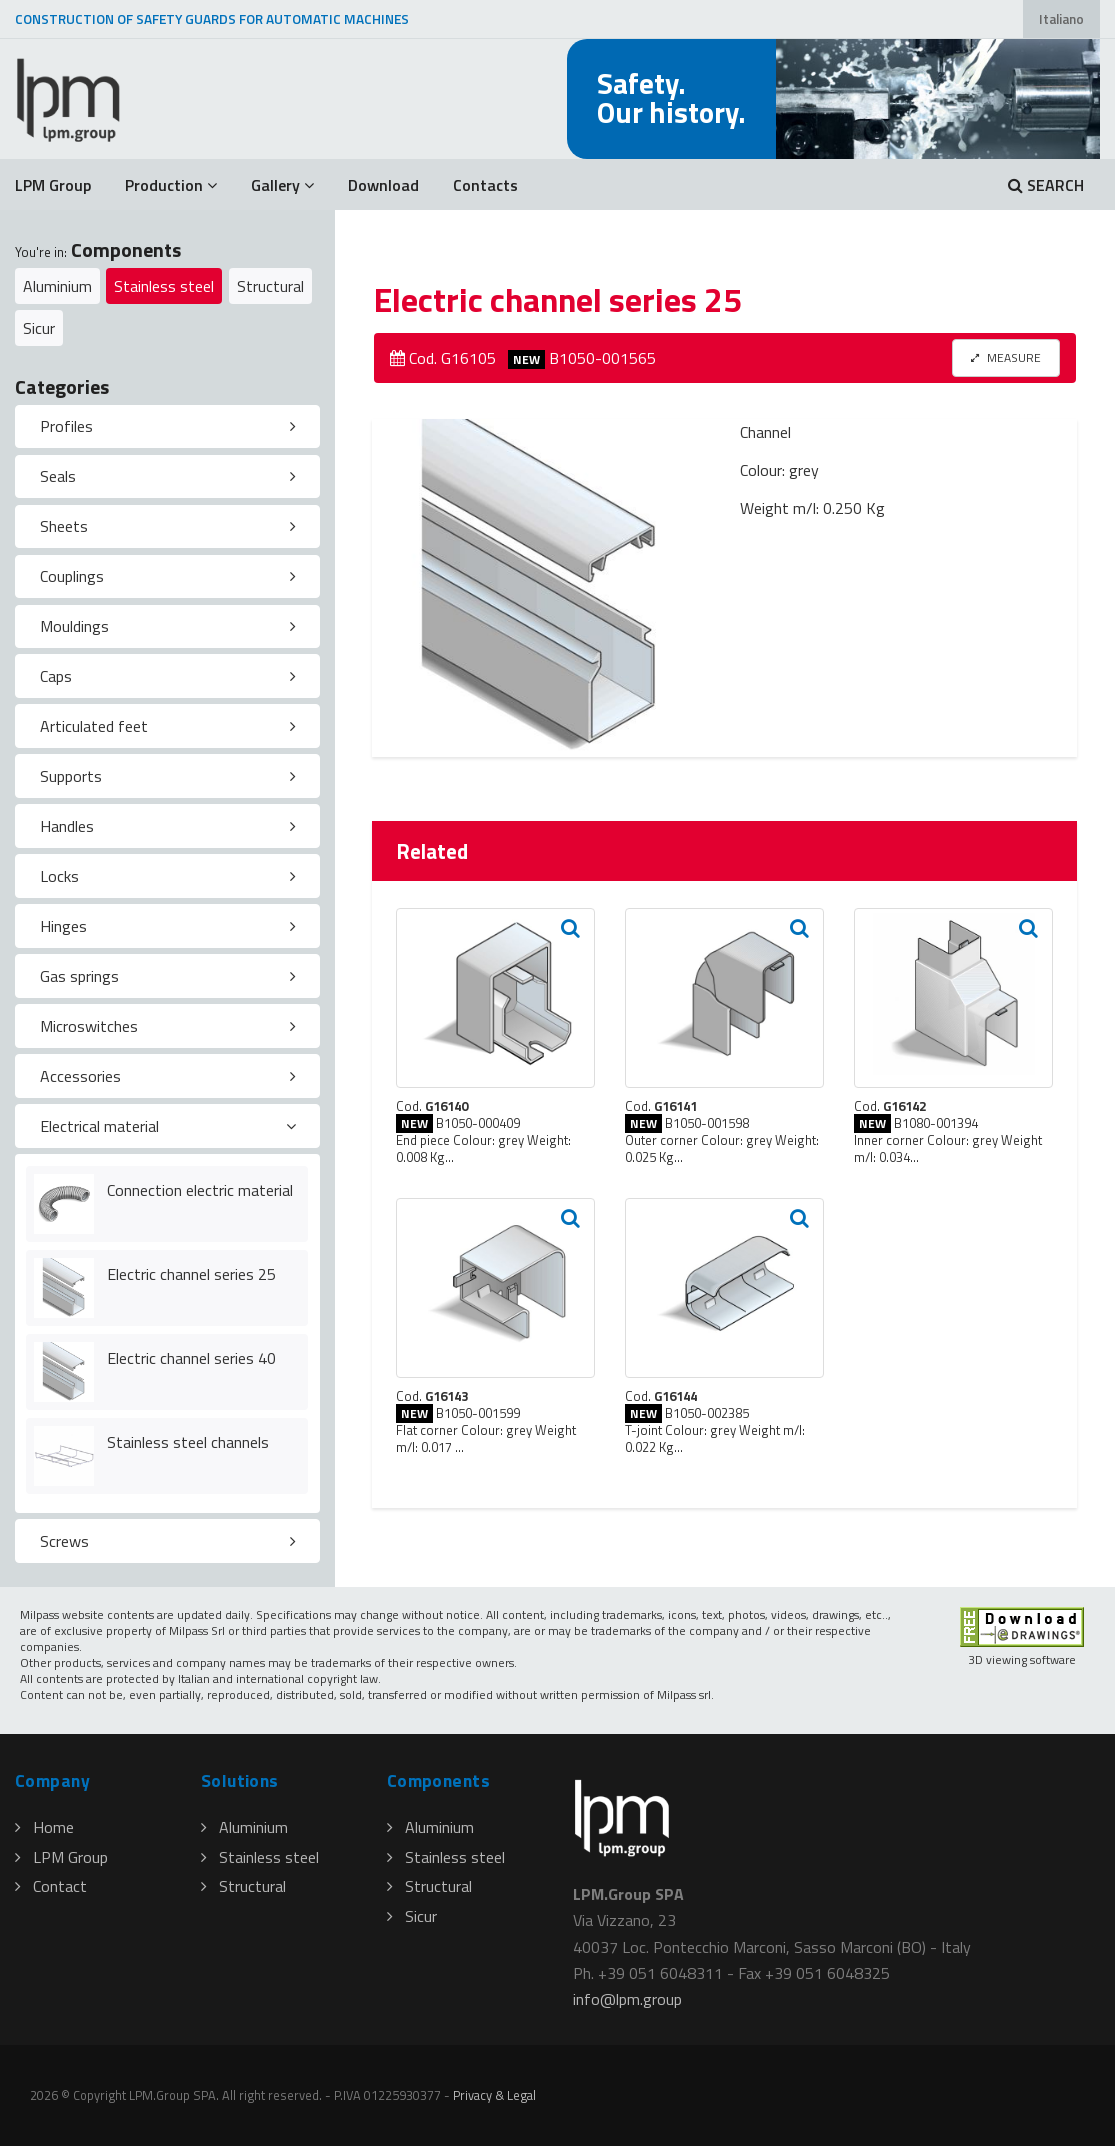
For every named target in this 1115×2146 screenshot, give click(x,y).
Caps (56, 676)
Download (383, 185)
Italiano (1061, 19)
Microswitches (89, 1026)
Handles (67, 826)
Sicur (39, 328)
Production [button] (171, 185)
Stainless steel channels (188, 1442)
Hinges (63, 926)
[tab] (167, 427)
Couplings (72, 576)
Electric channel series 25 (191, 1274)
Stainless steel (164, 286)
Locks (59, 876)
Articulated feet (94, 726)
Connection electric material (200, 1190)
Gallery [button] (282, 185)
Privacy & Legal (494, 2095)
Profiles (66, 426)
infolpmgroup (627, 1999)
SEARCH (1046, 185)
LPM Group (53, 185)
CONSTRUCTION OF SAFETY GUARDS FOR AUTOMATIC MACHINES (212, 19)
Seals (58, 476)
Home (44, 1827)
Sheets (64, 526)
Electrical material (99, 1126)
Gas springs (79, 976)
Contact (51, 1886)
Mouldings (74, 626)
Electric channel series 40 (191, 1358)
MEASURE (1006, 357)
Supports (71, 776)
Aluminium (57, 286)
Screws (64, 1541)
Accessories (80, 1076)
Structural (270, 286)
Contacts (485, 185)
